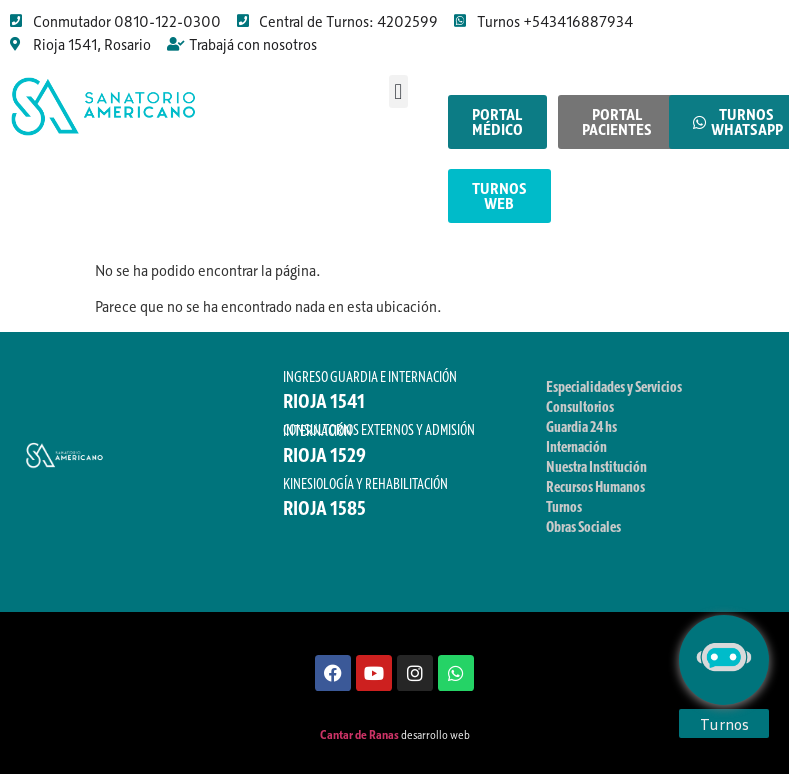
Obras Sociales (583, 526)
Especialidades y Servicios (614, 386)
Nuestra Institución (596, 466)
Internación (576, 446)
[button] (398, 91)
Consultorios (580, 406)
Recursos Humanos (595, 486)
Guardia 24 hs (581, 426)
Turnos (564, 506)
